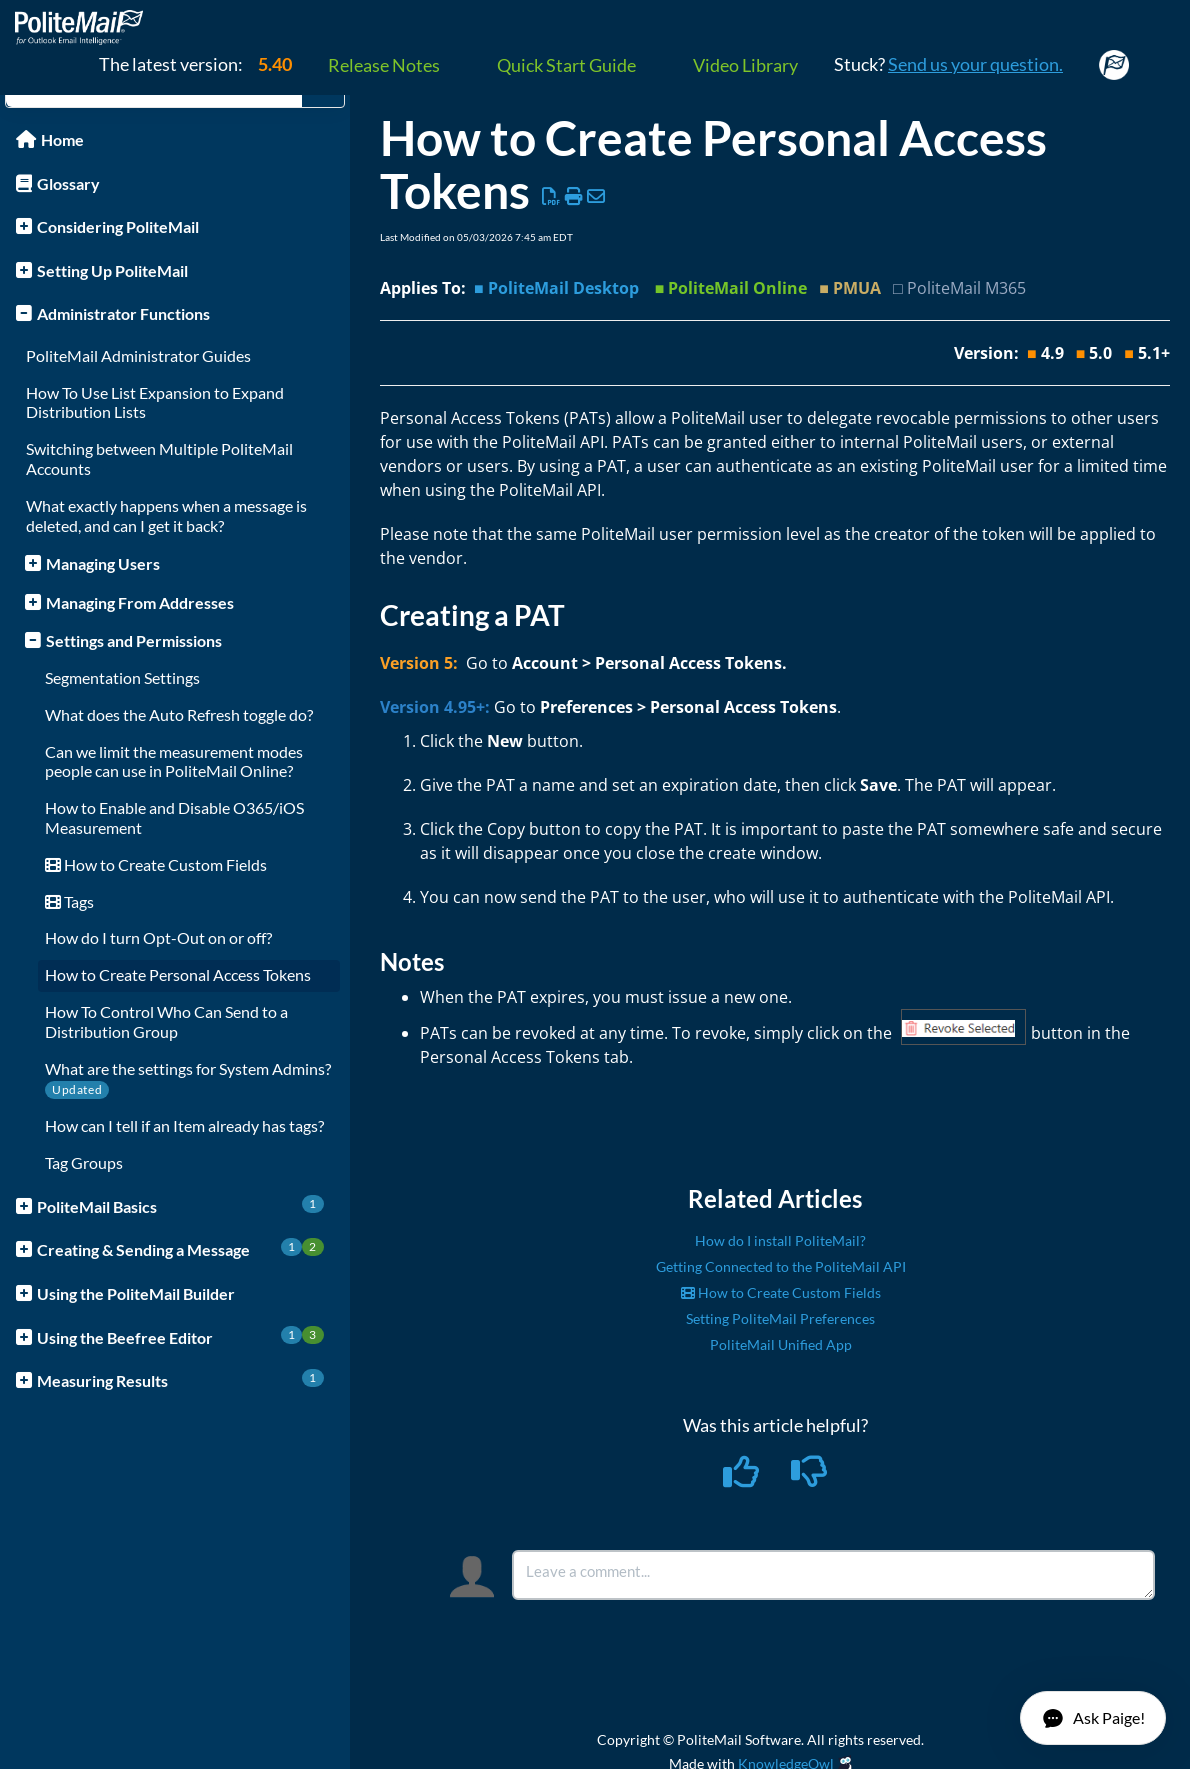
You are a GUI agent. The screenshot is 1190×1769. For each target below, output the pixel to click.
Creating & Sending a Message (180, 1248)
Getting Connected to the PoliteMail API (781, 1266)
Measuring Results (180, 1379)
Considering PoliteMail (118, 226)
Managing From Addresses (140, 602)
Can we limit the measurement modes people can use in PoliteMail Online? (174, 761)
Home (62, 139)
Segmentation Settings (122, 677)
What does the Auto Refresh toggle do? (179, 714)
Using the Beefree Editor (180, 1336)
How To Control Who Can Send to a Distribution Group (166, 1021)
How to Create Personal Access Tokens (178, 974)
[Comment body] (833, 1575)
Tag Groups (84, 1162)
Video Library (745, 65)
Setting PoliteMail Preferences (780, 1318)
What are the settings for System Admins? (188, 1068)
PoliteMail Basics (180, 1205)
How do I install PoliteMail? (780, 1240)
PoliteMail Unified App (781, 1344)
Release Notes (384, 65)
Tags (69, 901)
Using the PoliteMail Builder (136, 1293)
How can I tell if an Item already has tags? (184, 1125)
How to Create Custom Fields (156, 864)
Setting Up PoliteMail (112, 270)
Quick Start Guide (566, 65)
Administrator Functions (123, 313)
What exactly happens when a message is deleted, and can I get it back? (166, 515)
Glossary (68, 183)
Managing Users (103, 563)
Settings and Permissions (134, 640)
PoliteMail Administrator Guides (138, 355)
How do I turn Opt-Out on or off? (158, 937)
